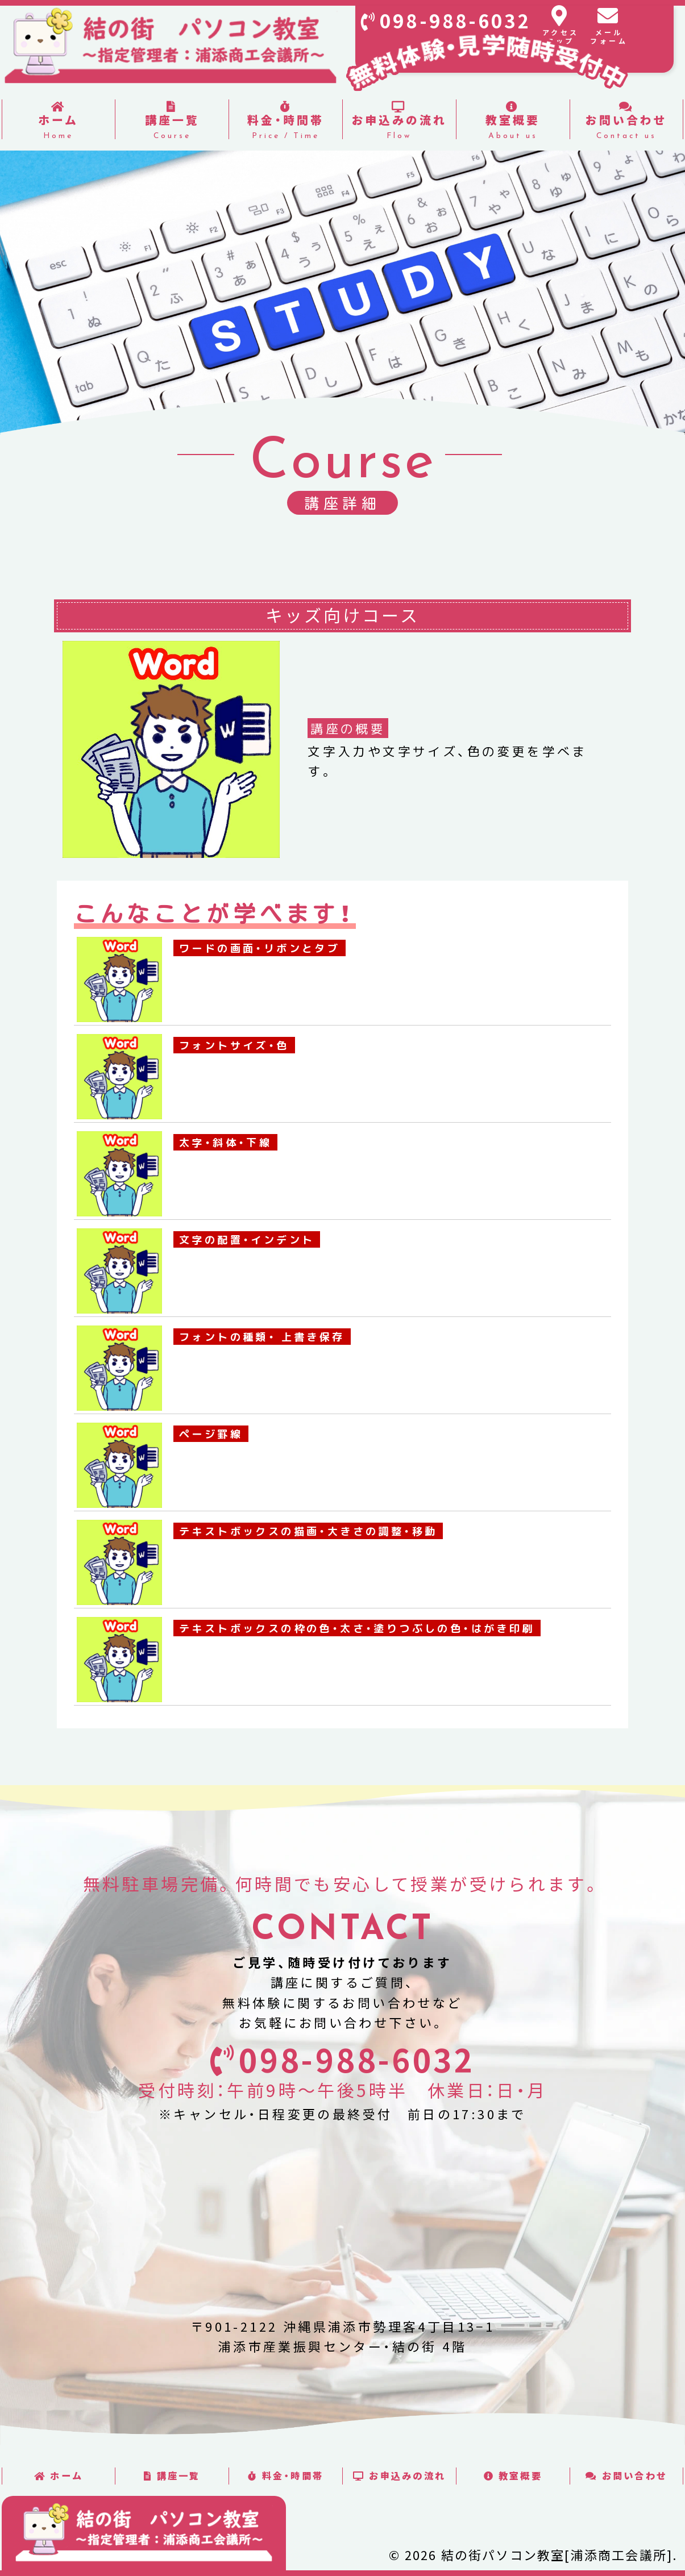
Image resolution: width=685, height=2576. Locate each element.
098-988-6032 (456, 21)
